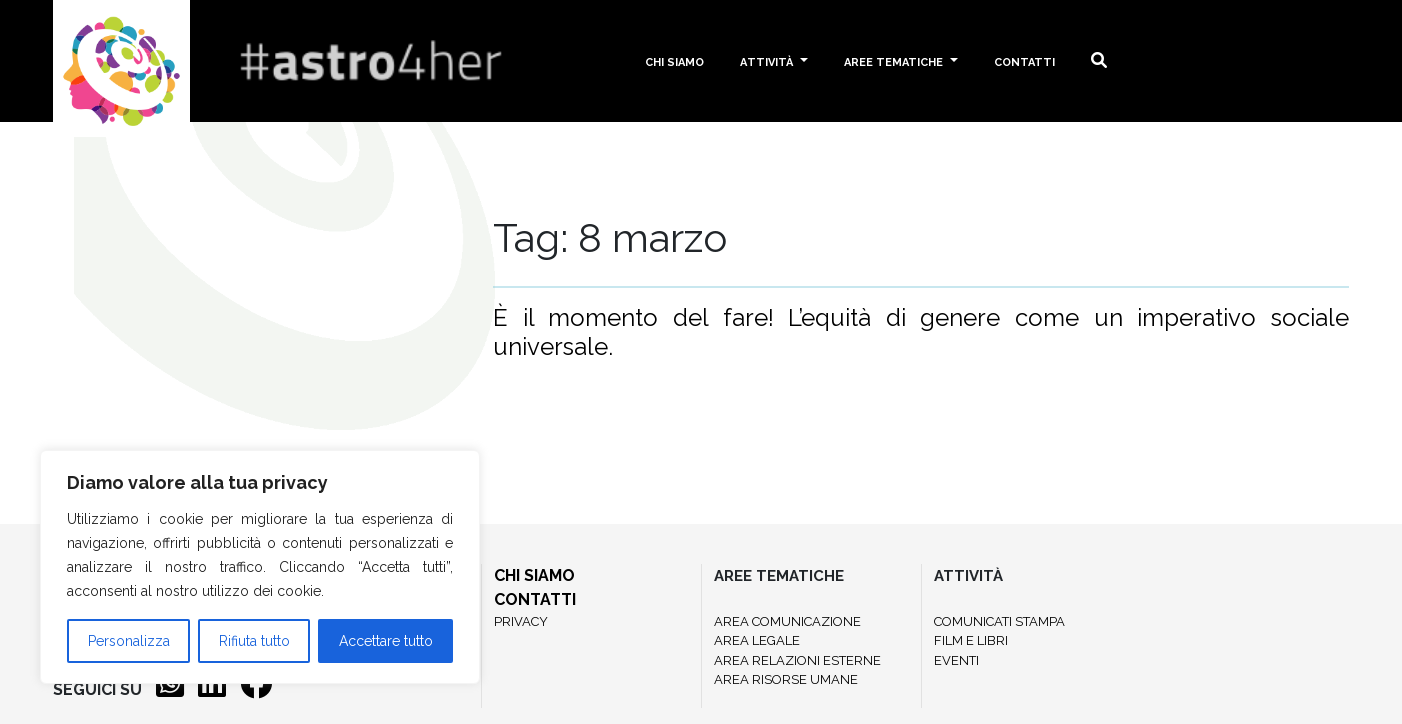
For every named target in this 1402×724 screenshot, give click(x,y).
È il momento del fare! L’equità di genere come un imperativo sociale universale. (921, 332)
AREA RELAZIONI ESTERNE (797, 660)
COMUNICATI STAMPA (999, 621)
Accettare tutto (386, 641)
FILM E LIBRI (971, 640)
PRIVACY (521, 621)
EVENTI (956, 660)
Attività (768, 60)
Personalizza (129, 641)
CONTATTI (535, 599)
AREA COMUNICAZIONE (787, 621)
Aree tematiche (895, 60)
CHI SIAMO (534, 575)
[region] (260, 567)
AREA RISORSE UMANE (786, 679)
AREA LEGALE (757, 640)
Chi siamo (674, 60)
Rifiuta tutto (254, 641)
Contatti (1024, 60)
